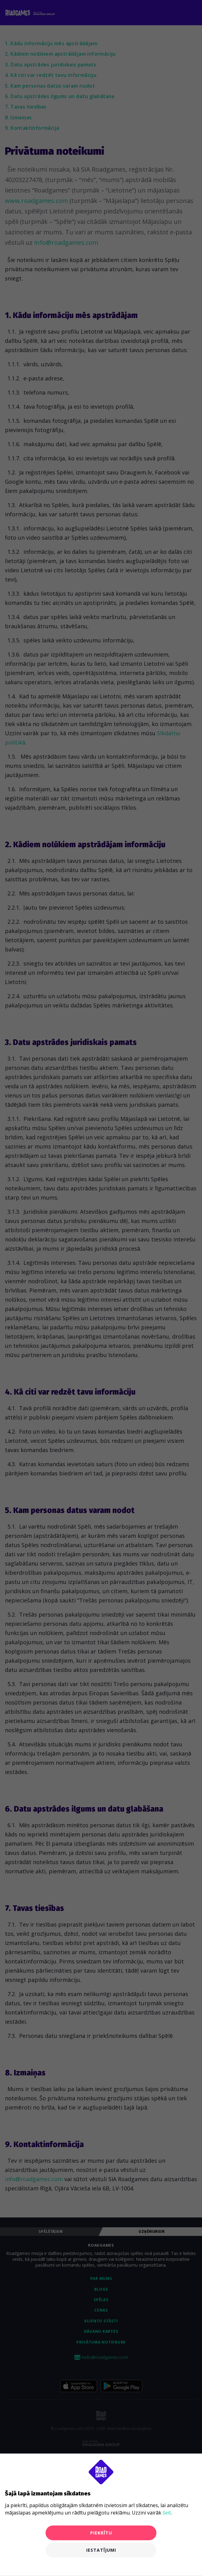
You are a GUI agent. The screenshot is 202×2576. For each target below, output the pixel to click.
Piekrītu (101, 2533)
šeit (167, 2512)
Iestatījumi (101, 2550)
